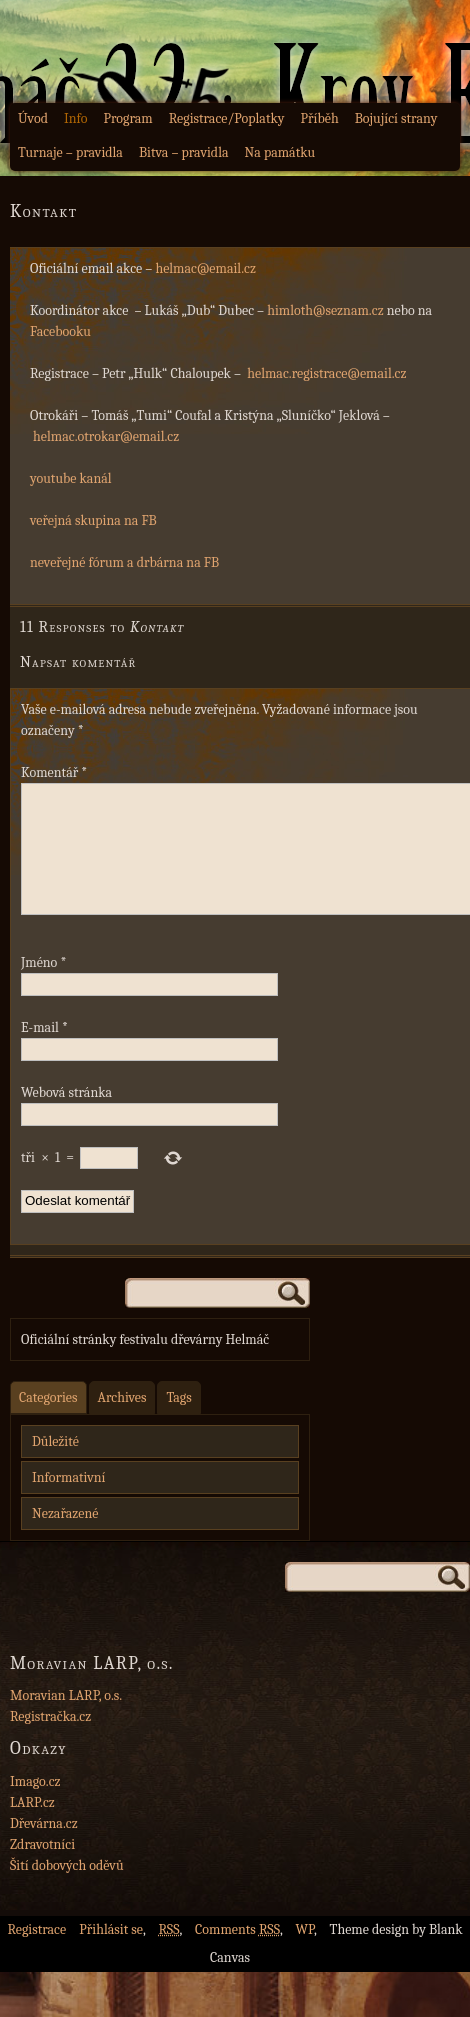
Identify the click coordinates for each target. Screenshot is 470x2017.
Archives (122, 1421)
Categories (48, 1421)
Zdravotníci (42, 1868)
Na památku (280, 152)
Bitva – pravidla (184, 152)
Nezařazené (65, 1537)
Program (127, 118)
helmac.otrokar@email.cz (106, 436)
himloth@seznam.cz (325, 310)
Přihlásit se (111, 1953)
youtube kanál (71, 478)
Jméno (43, 986)
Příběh (320, 118)
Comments (237, 1953)
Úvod (33, 118)
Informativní (68, 1501)
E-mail (44, 1051)
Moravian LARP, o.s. (66, 1719)
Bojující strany (396, 118)
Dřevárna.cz (44, 1847)
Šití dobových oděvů (67, 1889)
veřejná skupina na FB (93, 520)
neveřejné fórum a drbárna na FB (124, 562)
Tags (178, 1421)
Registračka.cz (50, 1740)
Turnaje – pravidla (70, 152)
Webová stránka (66, 1116)
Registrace (36, 1953)
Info (76, 118)
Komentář (54, 772)
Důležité (55, 1465)
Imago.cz (35, 1805)
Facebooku (60, 331)
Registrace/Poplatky (227, 118)
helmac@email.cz (205, 268)
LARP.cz (32, 1826)
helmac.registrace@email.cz (326, 373)
